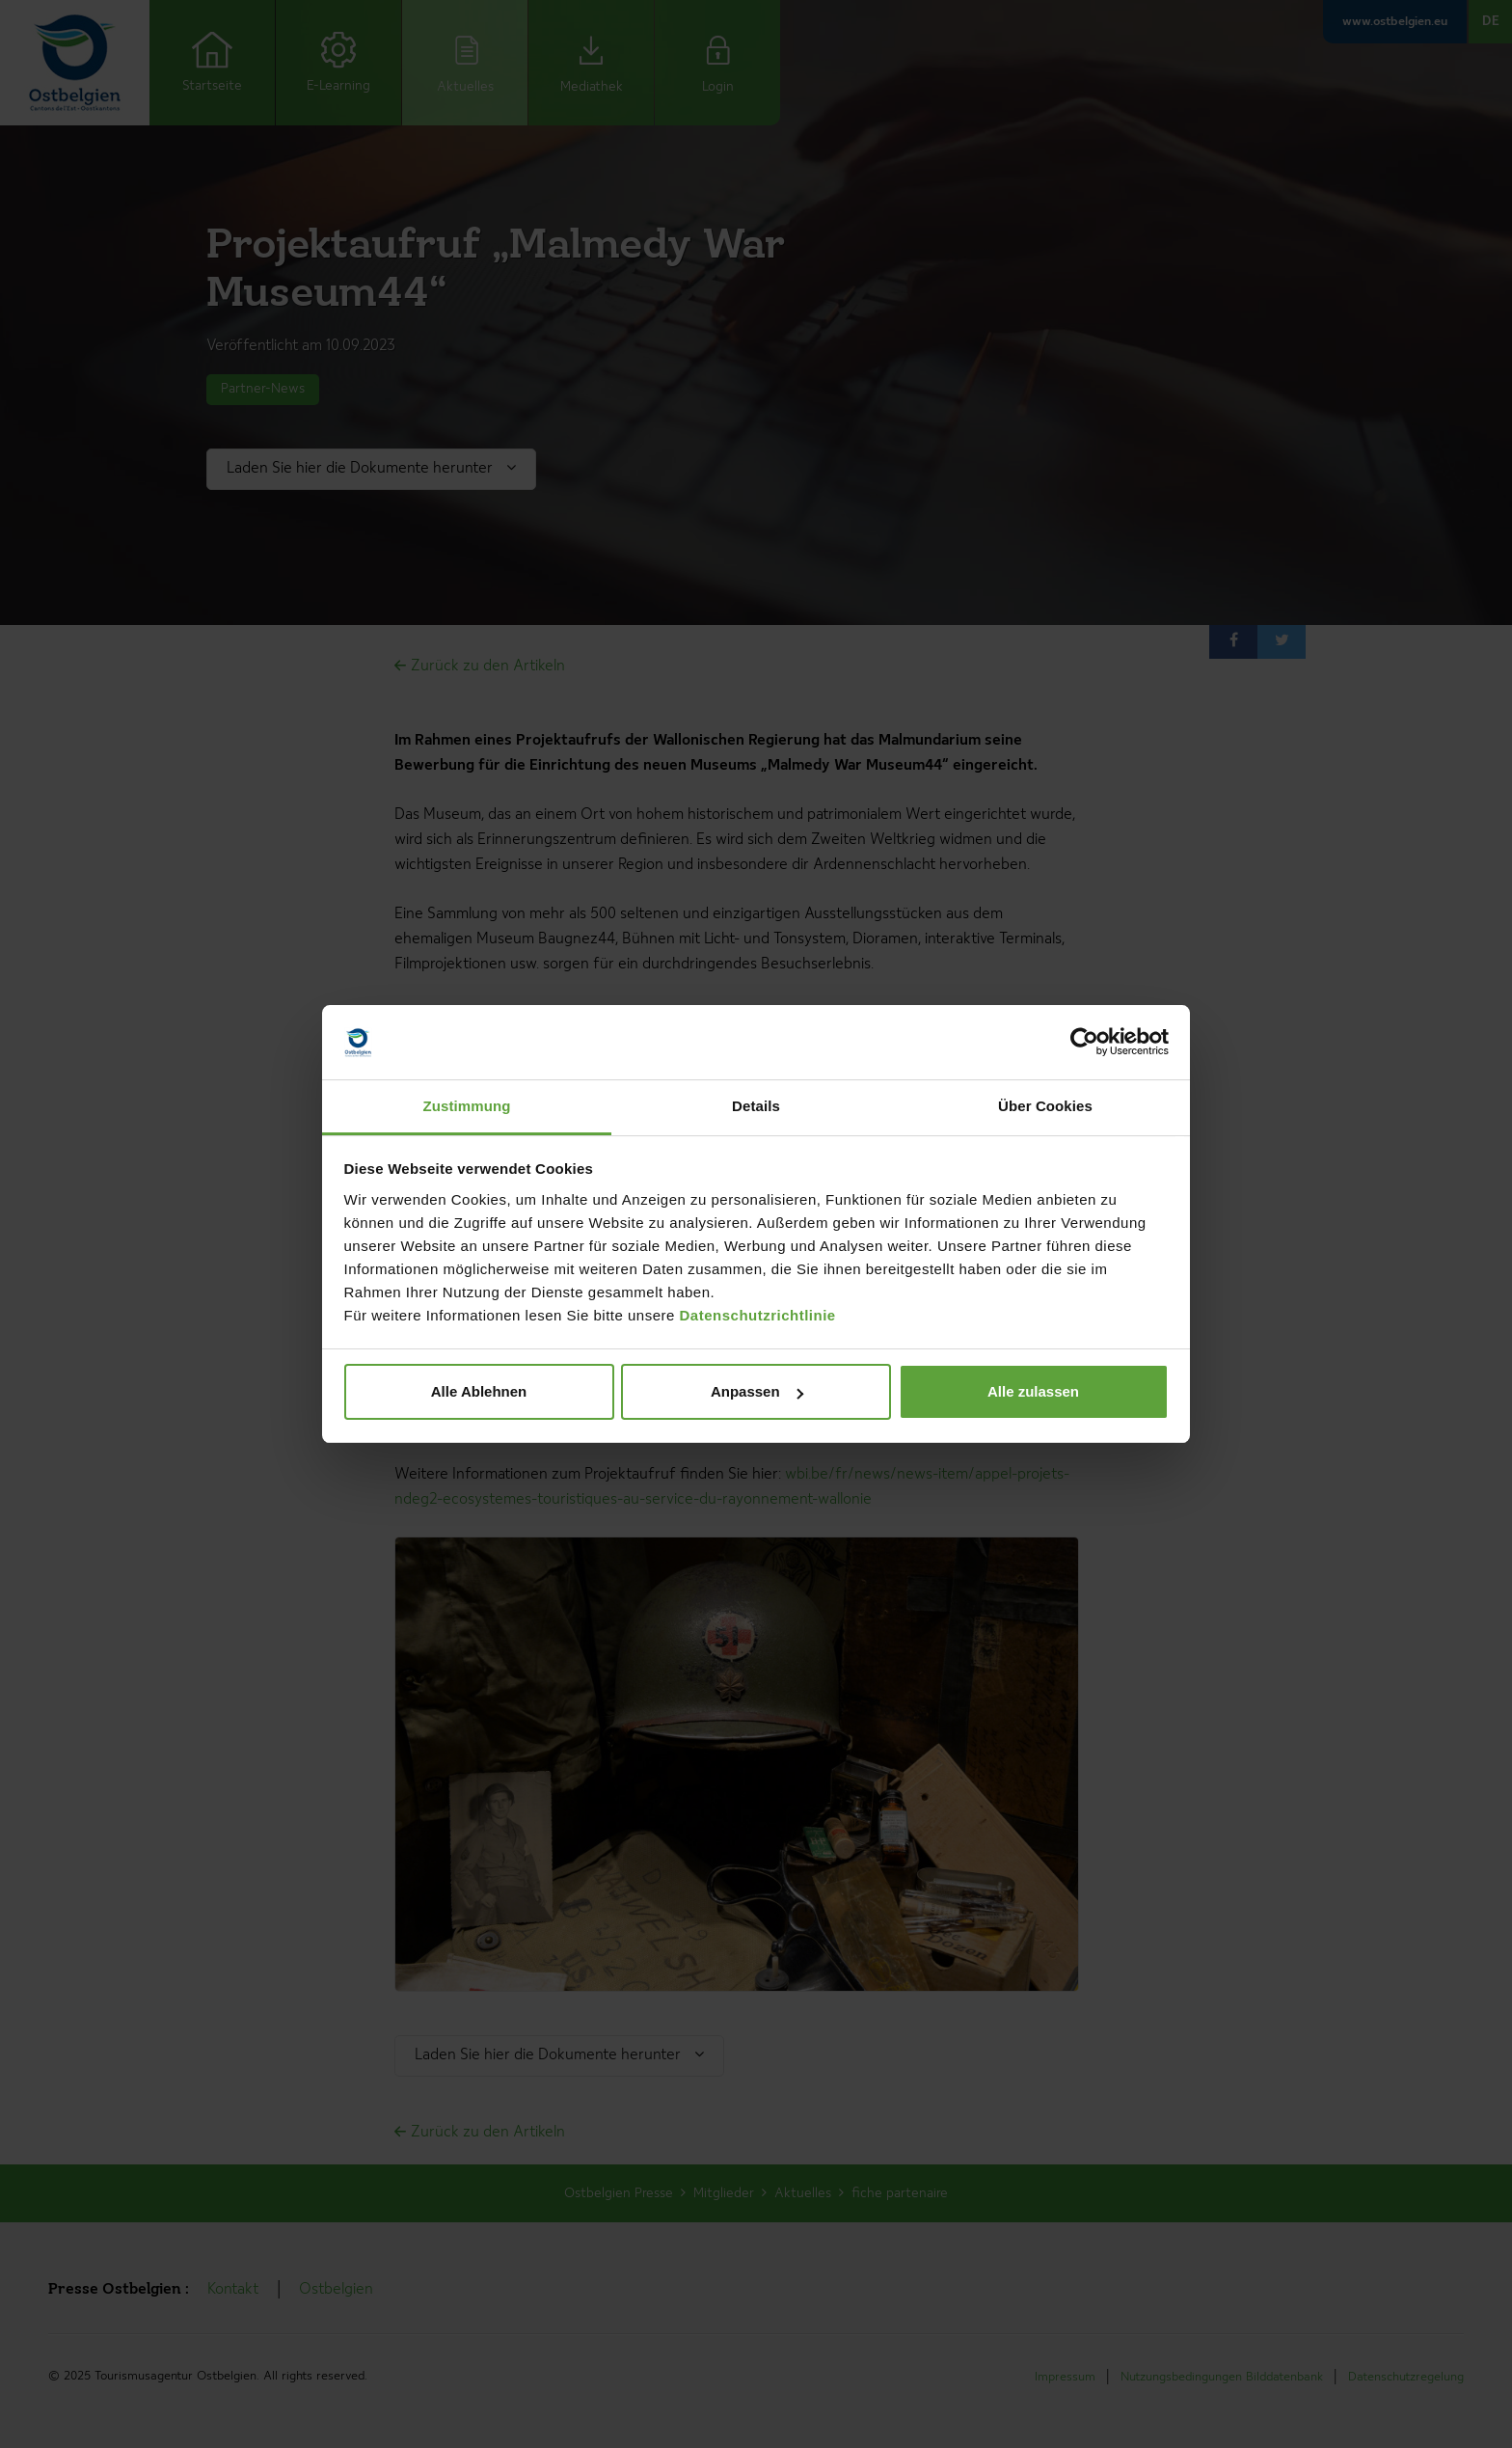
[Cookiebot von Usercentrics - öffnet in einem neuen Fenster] (1084, 1042)
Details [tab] (756, 1106)
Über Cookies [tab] (1045, 1106)
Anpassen (757, 1391)
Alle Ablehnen (478, 1391)
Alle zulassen (1033, 1391)
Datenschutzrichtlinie (758, 1315)
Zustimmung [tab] (467, 1106)
